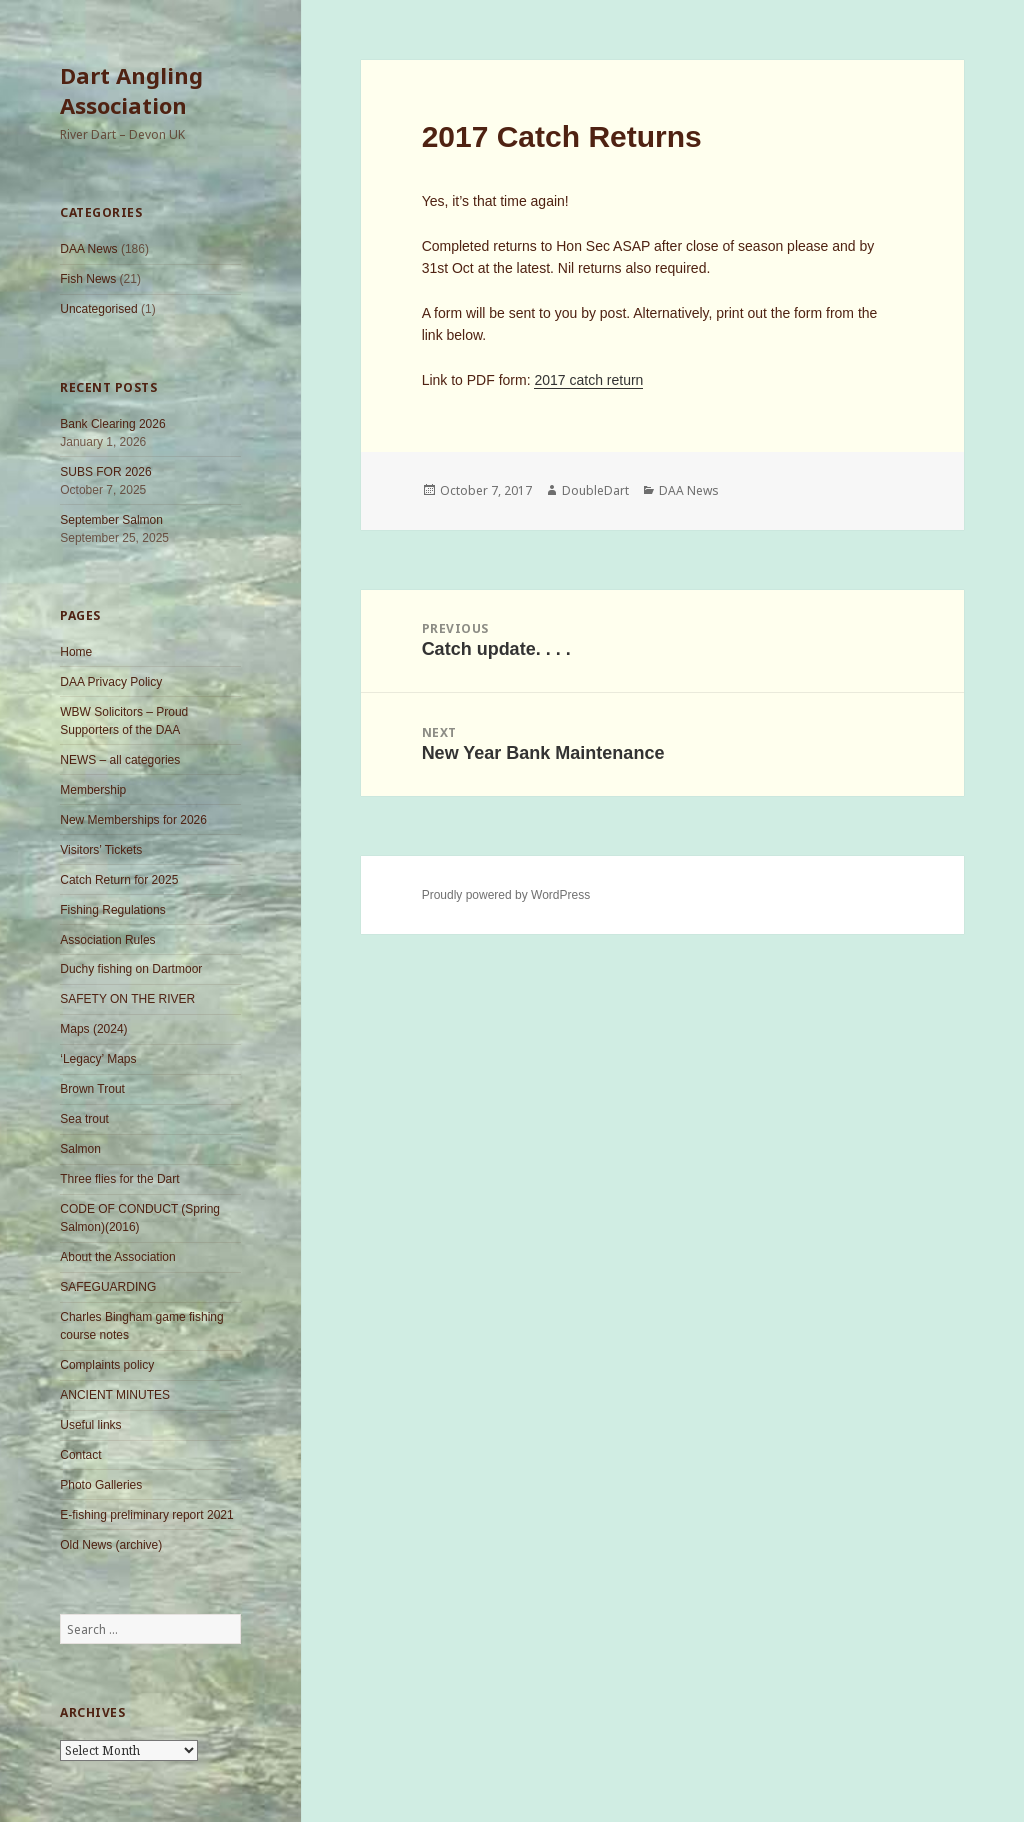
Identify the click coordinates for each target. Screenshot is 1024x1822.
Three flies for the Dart (119, 1179)
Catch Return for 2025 (119, 880)
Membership (93, 790)
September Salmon (111, 520)
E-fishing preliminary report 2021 (146, 1515)
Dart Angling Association (131, 90)
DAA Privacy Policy (111, 682)
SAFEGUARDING (108, 1287)
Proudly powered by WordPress (506, 895)
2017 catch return (588, 380)
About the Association (117, 1257)
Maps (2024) (93, 1029)
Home (76, 652)
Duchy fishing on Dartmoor (131, 969)
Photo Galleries (101, 1485)
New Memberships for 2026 (133, 820)
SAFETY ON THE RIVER (127, 999)
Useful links (90, 1425)
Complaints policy (107, 1365)
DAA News (88, 249)
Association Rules (107, 940)
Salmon (80, 1149)
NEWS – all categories (120, 760)
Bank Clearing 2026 (112, 424)
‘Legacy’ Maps (98, 1059)
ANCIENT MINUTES (115, 1395)
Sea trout (84, 1119)
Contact (80, 1455)
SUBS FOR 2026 (105, 472)
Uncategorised (98, 309)
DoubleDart (595, 490)
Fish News (88, 279)
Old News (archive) (111, 1545)
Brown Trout (92, 1089)
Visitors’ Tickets (101, 850)
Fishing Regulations (112, 910)
